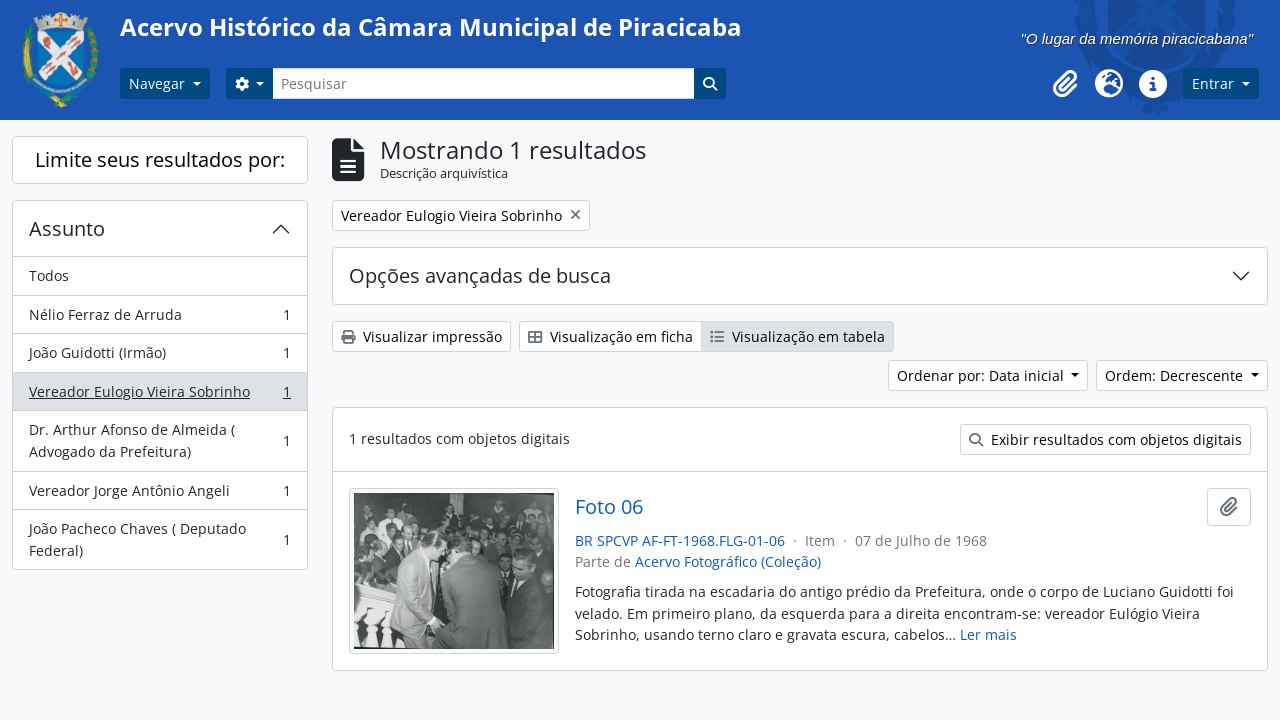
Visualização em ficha (610, 336)
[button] (1065, 84)
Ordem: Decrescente (1176, 375)
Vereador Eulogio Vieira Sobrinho (159, 396)
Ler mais (988, 634)
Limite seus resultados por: (160, 159)
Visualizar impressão (421, 336)
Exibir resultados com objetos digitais (1105, 439)
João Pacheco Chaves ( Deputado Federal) (159, 539)
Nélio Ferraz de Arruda (159, 319)
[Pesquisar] (483, 83)
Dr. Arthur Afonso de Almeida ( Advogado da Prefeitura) (159, 440)
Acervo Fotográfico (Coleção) (728, 561)
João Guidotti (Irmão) (159, 357)
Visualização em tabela (797, 336)
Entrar (1215, 83)
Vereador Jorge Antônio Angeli (159, 495)
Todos (49, 275)
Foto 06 (609, 507)
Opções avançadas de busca (480, 275)
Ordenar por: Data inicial (982, 375)
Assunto (67, 228)
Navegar (159, 83)
